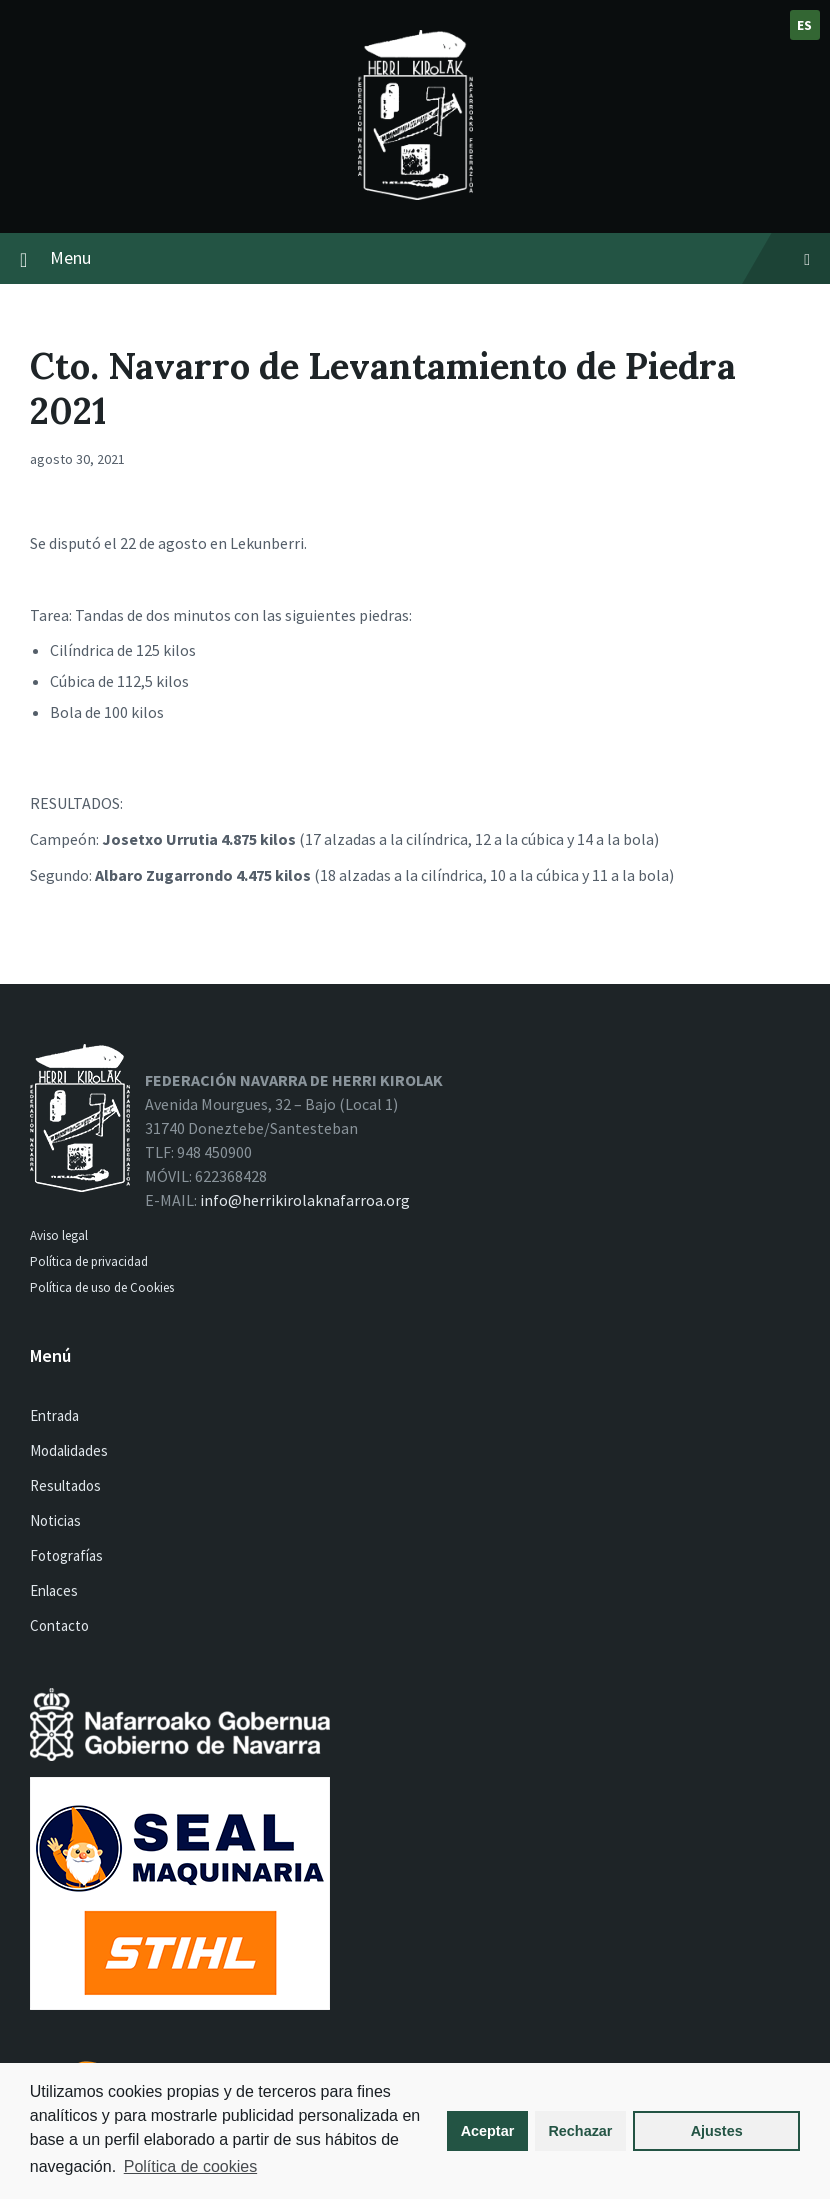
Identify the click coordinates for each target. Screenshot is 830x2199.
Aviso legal (59, 1235)
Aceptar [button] (488, 2131)
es (805, 25)
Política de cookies (190, 2166)
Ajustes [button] (717, 2131)
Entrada (54, 1415)
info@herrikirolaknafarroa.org (305, 1200)
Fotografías (66, 1555)
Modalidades (69, 1450)
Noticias (55, 1520)
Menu (430, 257)
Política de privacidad (89, 1261)
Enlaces (54, 1590)
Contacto (59, 1625)
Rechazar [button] (580, 2131)
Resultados (65, 1485)
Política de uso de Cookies (103, 1287)
